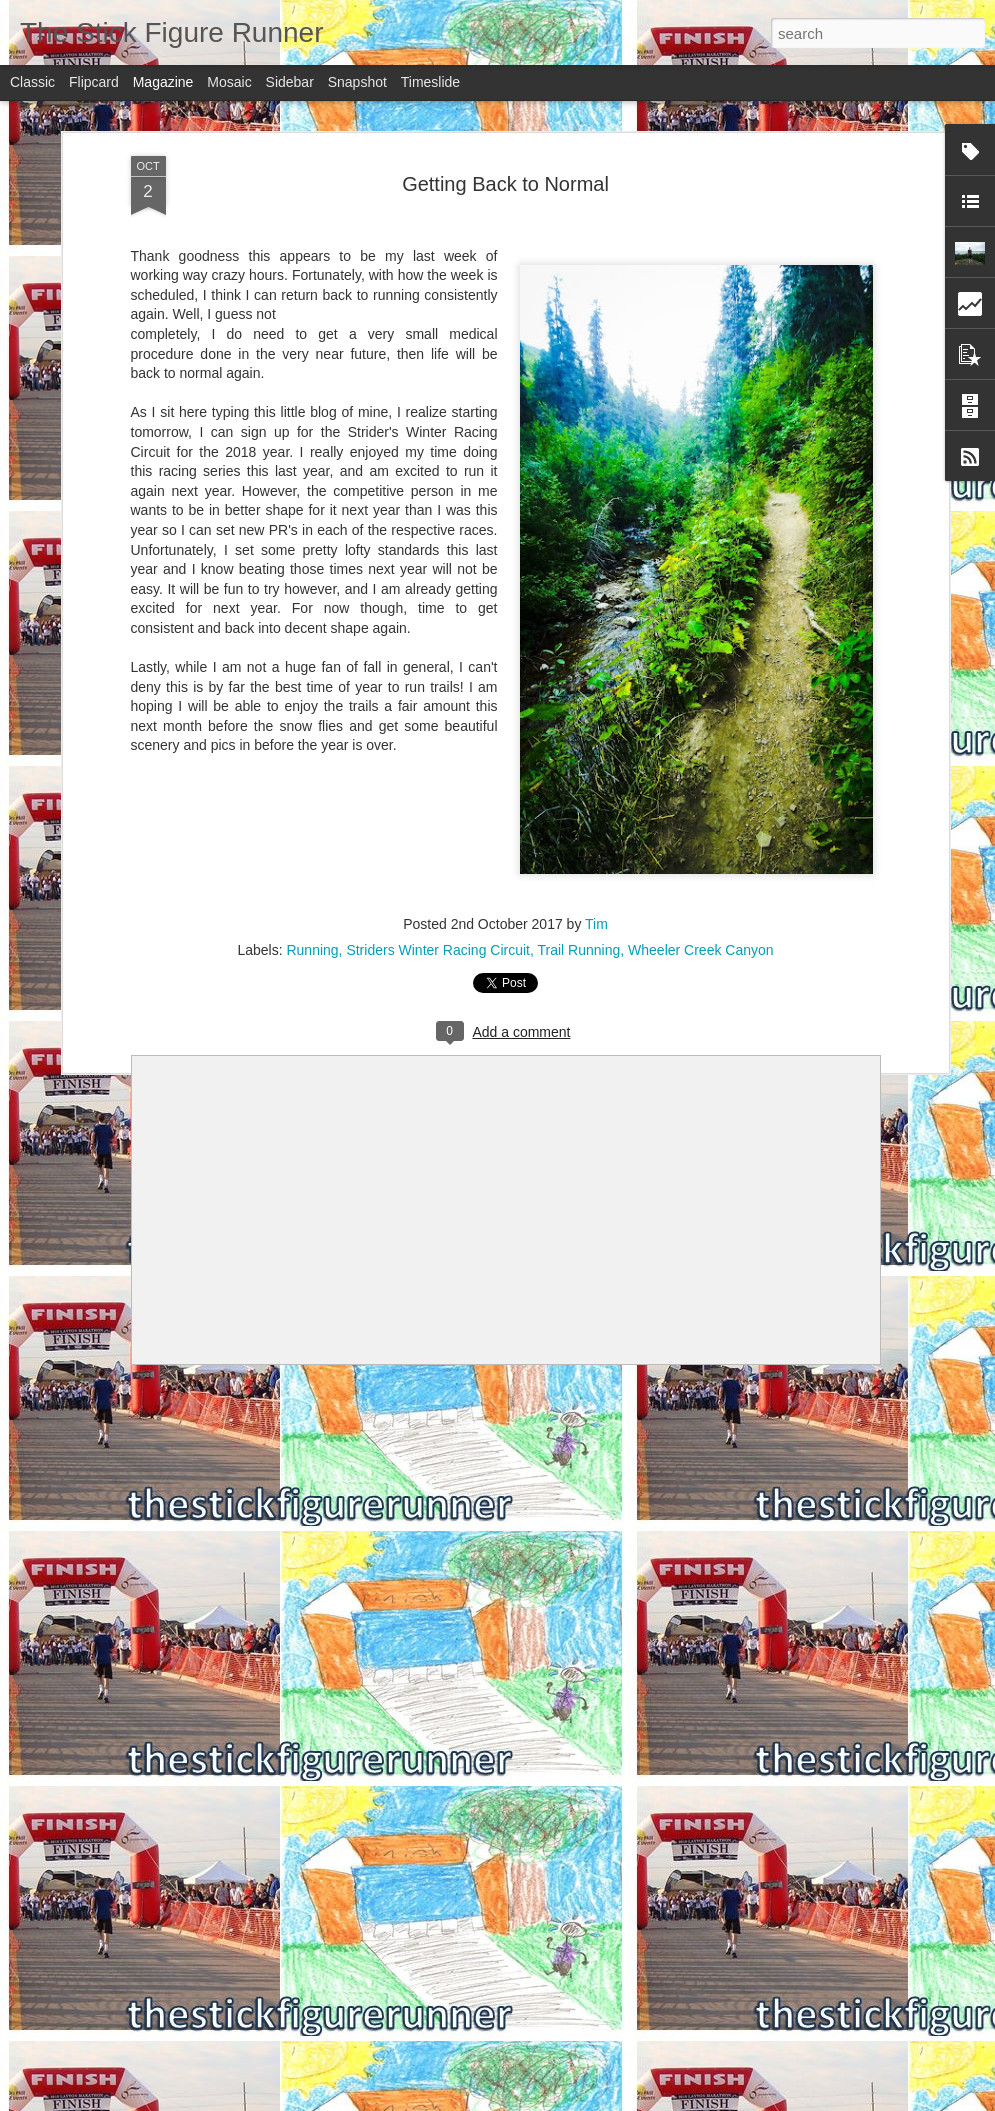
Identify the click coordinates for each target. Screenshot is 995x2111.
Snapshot (357, 82)
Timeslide (430, 82)
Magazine (163, 82)
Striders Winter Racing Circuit (438, 950)
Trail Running (579, 950)
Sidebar (290, 82)
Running (312, 950)
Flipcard (94, 82)
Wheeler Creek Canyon (701, 950)
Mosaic (229, 82)
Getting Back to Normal (505, 184)
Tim (596, 924)
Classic (32, 82)
